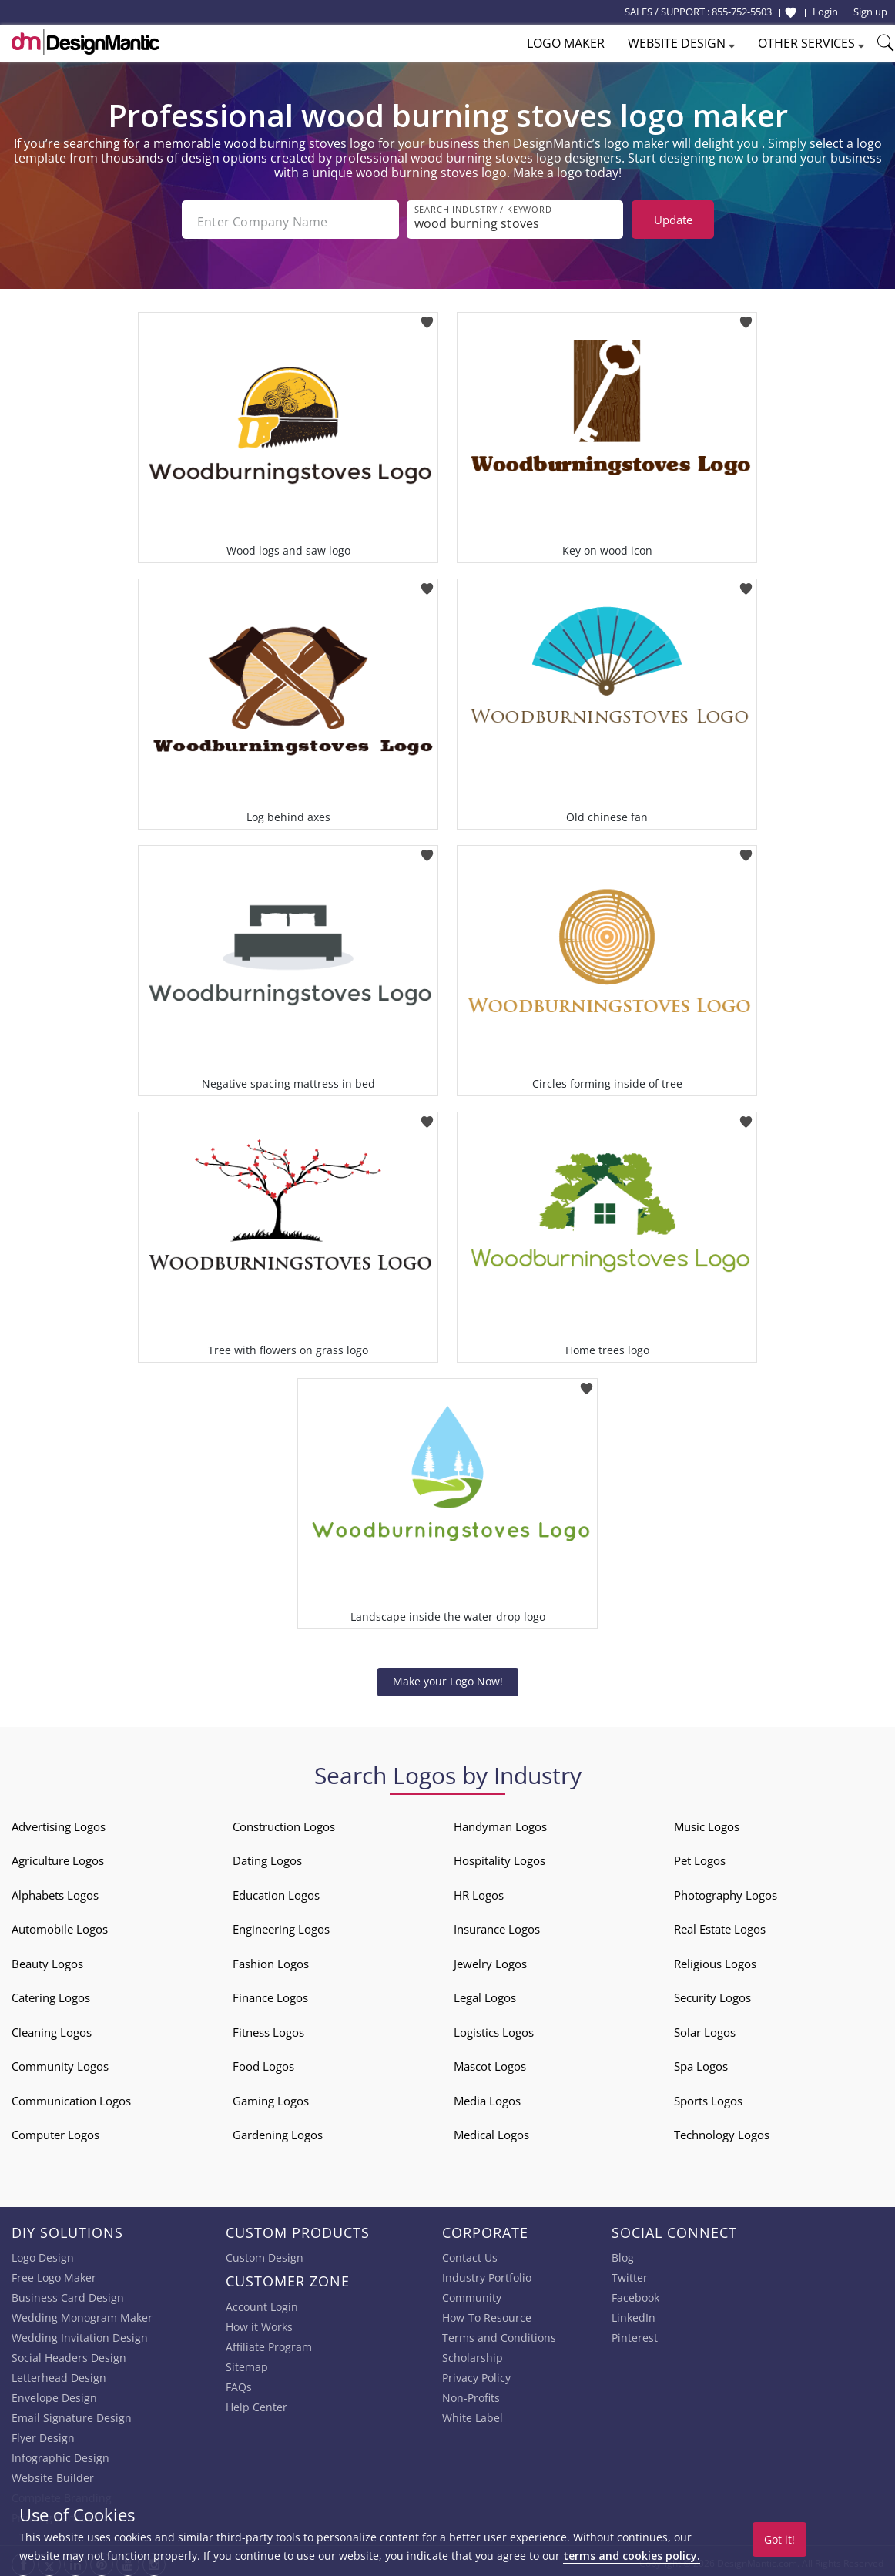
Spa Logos (701, 2061)
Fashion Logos (271, 1959)
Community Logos (60, 2061)
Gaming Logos (271, 2096)
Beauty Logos (47, 1959)
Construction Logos (284, 1822)
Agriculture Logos (58, 1855)
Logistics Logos (494, 2027)
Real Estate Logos (720, 1924)
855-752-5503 (742, 11)
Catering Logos (51, 1993)
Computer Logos (55, 2130)
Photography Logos (725, 1890)
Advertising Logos (59, 1822)
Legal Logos (485, 1993)
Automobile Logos (60, 1924)
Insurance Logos (497, 1924)
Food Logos (263, 2061)
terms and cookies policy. (631, 2555)
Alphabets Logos (55, 1890)
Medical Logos (491, 2130)
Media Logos (487, 2096)
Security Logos (712, 1993)
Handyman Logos (500, 1822)
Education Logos (276, 1890)
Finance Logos (270, 1993)
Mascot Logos (490, 2061)
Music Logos (706, 1822)
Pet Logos (700, 1855)
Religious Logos (715, 1959)
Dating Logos (267, 1855)
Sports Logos (708, 2096)
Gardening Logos (278, 2130)
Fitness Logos (268, 2027)
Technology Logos (721, 2130)
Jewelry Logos (490, 1959)
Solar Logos (705, 2027)
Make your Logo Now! (448, 1677)
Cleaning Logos (52, 2027)
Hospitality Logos (499, 1855)
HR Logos (479, 1890)
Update (673, 219)
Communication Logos (71, 2096)
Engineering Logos (281, 1924)
